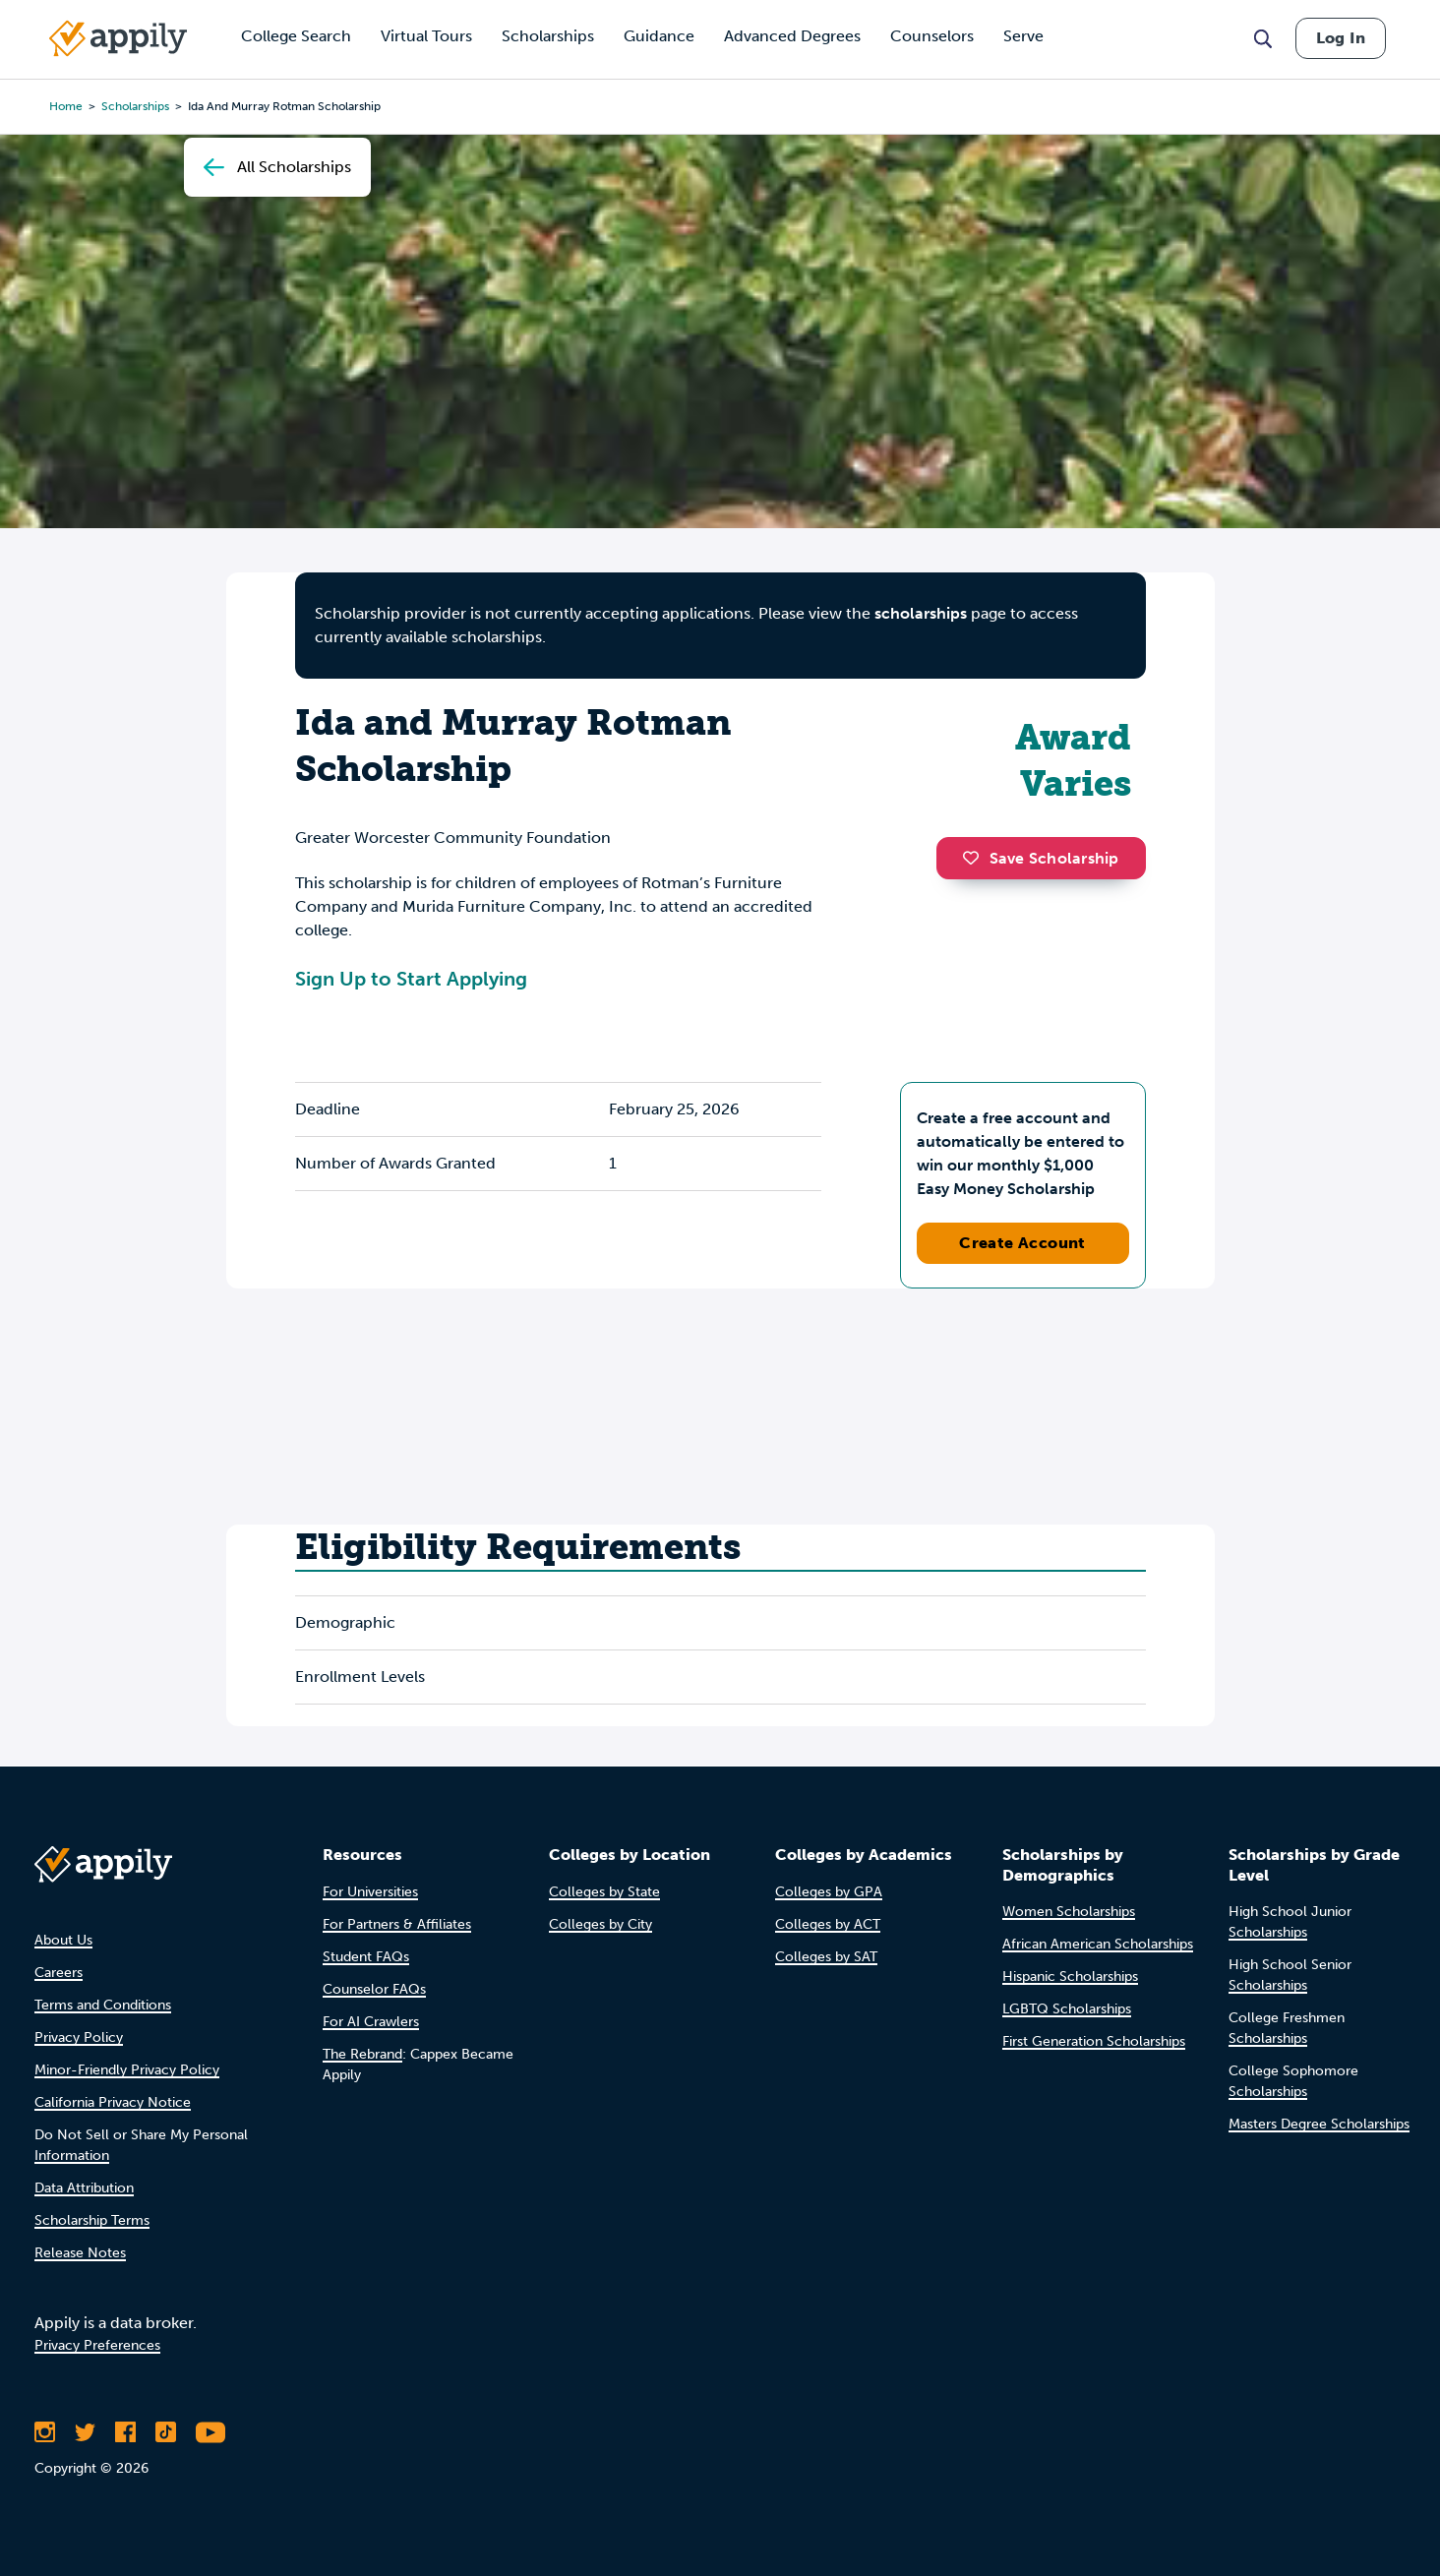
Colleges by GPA (828, 1892)
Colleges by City (600, 1924)
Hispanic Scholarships (1070, 1976)
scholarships (135, 106)
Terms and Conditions (102, 2005)
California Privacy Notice (112, 2102)
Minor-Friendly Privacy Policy (126, 2070)
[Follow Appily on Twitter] (85, 2432)
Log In (1340, 38)
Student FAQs (366, 1956)
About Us (63, 1940)
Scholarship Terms (92, 2220)
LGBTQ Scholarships (1066, 2009)
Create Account (1022, 1242)
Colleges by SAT (826, 1956)
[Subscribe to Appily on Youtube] (210, 2432)
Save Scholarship (1040, 858)
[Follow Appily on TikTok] (165, 2432)
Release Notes (80, 2253)
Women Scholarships (1068, 1911)
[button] (976, 858)
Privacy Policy (78, 2037)
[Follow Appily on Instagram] (44, 2432)
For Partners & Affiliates (397, 1924)
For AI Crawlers (371, 2021)
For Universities (370, 1892)
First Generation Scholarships (1093, 2041)
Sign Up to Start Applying (411, 978)
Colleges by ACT (827, 1924)
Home (66, 106)
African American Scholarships (1097, 1944)
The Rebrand (362, 2054)
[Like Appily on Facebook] (125, 2432)
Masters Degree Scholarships (1319, 2124)
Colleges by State (604, 1892)
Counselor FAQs (374, 1989)
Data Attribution (84, 2188)
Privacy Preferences (97, 2345)
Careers (58, 1972)
